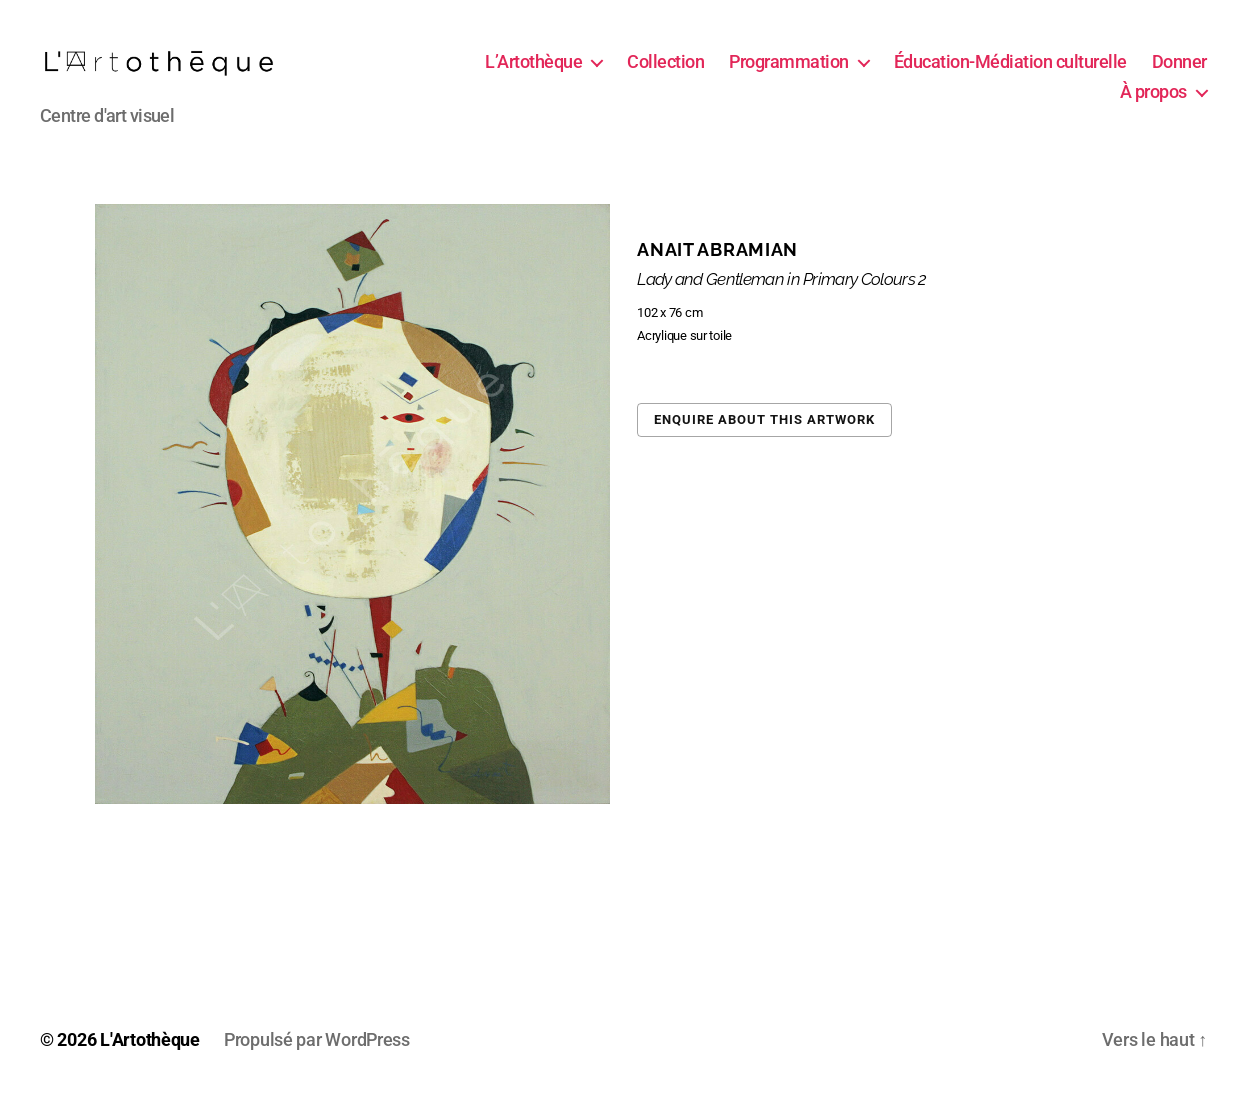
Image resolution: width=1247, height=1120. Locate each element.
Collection (745, 73)
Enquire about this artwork (764, 442)
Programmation (869, 73)
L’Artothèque (613, 73)
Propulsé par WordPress (317, 1063)
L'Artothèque (150, 1063)
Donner (1067, 103)
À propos (1153, 103)
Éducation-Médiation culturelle (1090, 73)
